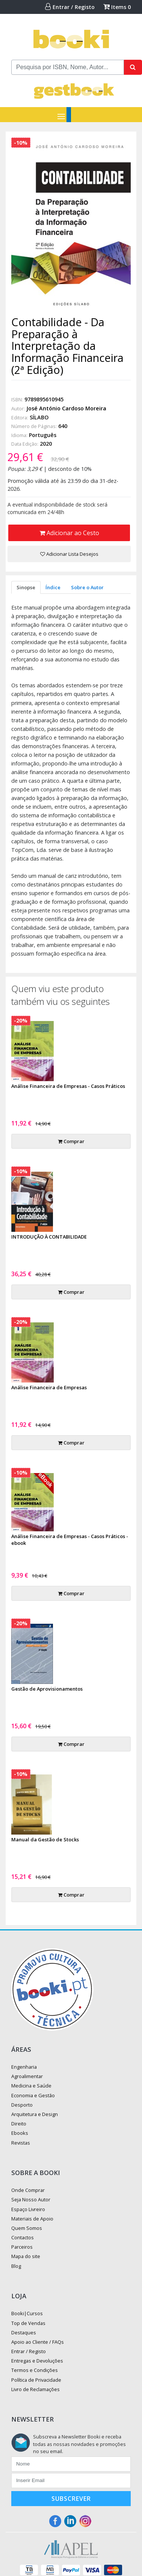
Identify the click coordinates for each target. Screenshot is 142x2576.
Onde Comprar (28, 2190)
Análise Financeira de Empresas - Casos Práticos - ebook (69, 1539)
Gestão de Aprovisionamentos (47, 1688)
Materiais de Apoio (32, 2218)
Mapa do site (25, 2256)
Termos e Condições (34, 2370)
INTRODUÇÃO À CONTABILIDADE (49, 1236)
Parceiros (22, 2246)
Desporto (22, 2104)
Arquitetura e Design (34, 2114)
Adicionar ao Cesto (69, 533)
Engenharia (24, 2066)
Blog (16, 2266)
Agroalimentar (27, 2076)
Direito (18, 2123)
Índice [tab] (52, 587)
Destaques (23, 2332)
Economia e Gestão (33, 2095)
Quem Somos (26, 2228)
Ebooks (19, 2133)
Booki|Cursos (27, 2313)
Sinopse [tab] (26, 587)
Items (117, 7)
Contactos (22, 2237)
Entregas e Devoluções (37, 2360)
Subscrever (71, 2498)
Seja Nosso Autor (30, 2199)
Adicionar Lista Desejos (69, 554)
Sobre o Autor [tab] (87, 587)
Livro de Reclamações (35, 2389)
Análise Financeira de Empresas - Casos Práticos (68, 1086)
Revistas (20, 2142)
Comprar (71, 1141)
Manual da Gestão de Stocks (45, 1839)
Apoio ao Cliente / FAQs (37, 2342)
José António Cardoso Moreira (66, 408)
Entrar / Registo (70, 7)
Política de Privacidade (36, 2379)
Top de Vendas (28, 2323)
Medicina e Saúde (31, 2085)
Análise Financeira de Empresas (49, 1387)
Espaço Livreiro (28, 2209)
